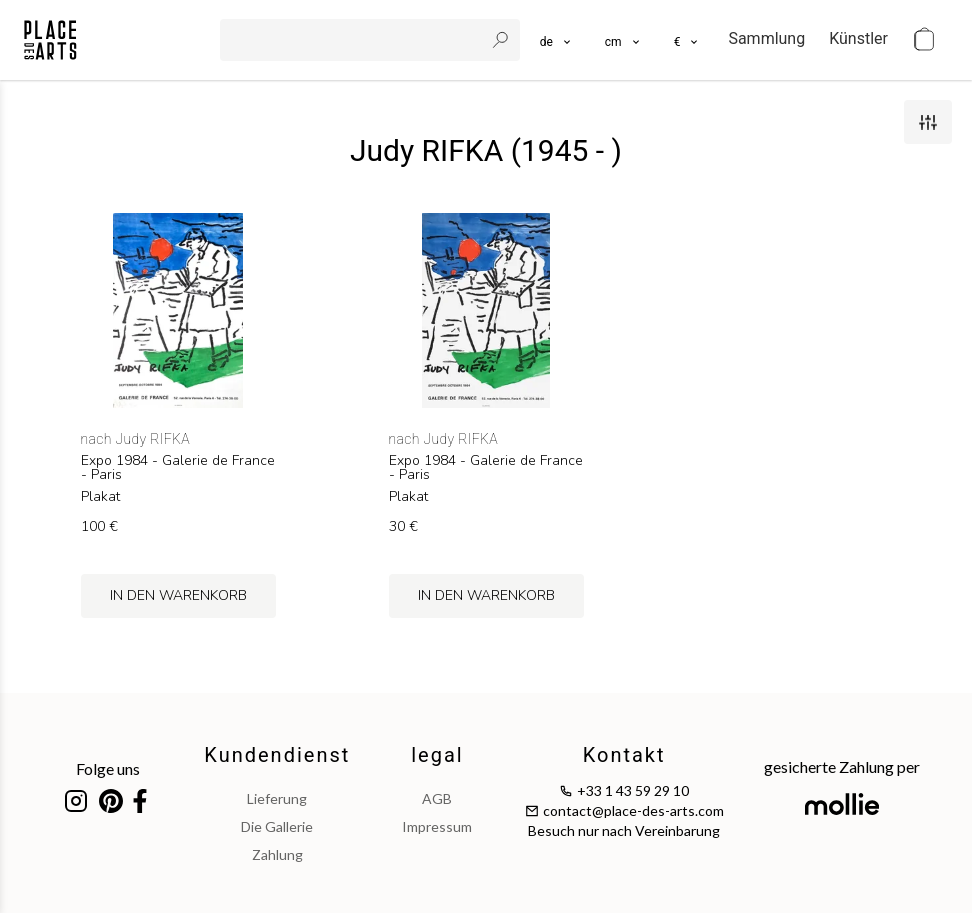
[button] (623, 40)
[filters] (928, 122)
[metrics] (623, 40)
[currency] (687, 40)
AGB (437, 798)
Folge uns (108, 768)
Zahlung (277, 854)
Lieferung (277, 798)
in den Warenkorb (178, 595)
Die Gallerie (277, 826)
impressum (437, 826)
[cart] (924, 40)
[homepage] (50, 40)
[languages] (556, 40)
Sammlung (766, 38)
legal (437, 755)
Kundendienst (277, 755)
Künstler (858, 38)
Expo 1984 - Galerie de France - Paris (178, 468)
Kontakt (624, 755)
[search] (354, 40)
